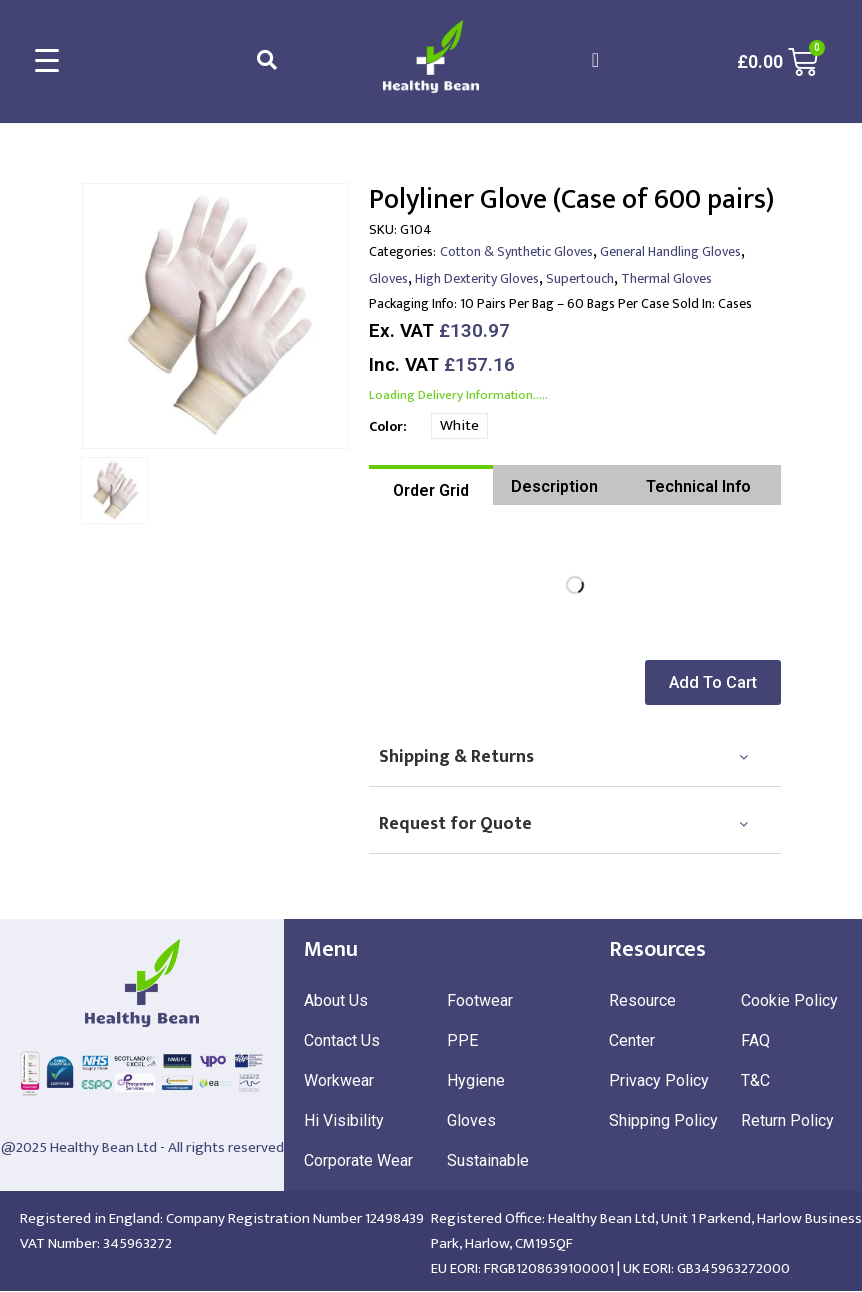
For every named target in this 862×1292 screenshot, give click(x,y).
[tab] (431, 485)
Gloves (388, 278)
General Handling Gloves (670, 251)
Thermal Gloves (666, 278)
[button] (719, 682)
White (459, 425)
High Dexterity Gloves (477, 278)
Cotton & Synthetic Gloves (516, 251)
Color (386, 426)
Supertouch (580, 278)
